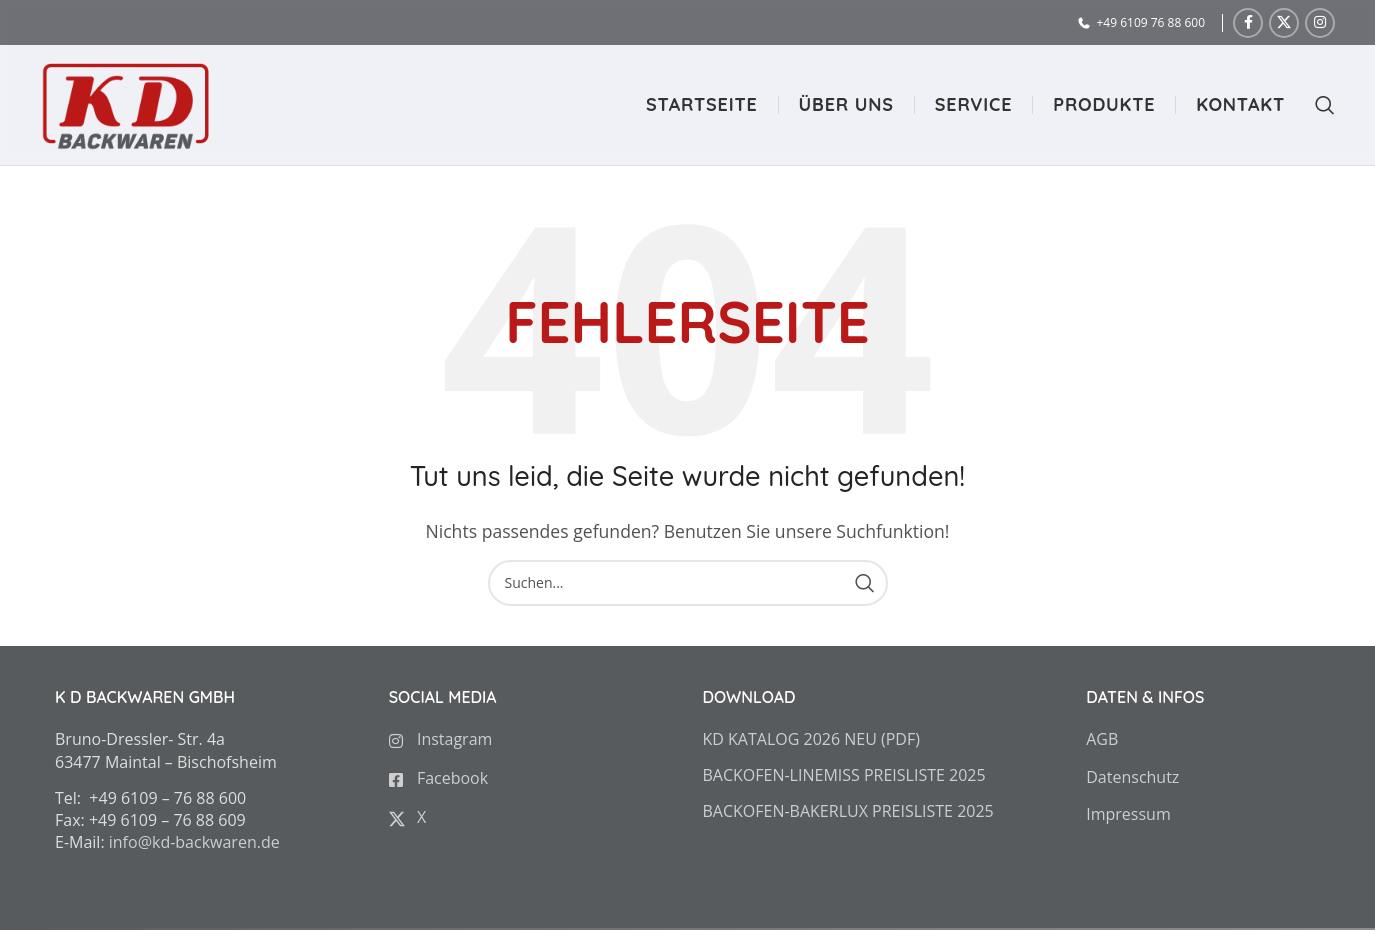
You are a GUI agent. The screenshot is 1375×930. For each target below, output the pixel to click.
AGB (1102, 739)
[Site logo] (125, 103)
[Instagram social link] (1320, 23)
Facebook (438, 778)
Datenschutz (1132, 777)
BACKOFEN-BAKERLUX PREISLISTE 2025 (848, 811)
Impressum (1128, 814)
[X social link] (1284, 23)
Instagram (441, 739)
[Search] (1315, 105)
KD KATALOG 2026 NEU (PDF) (811, 739)
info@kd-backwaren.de (194, 842)
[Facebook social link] (1248, 23)
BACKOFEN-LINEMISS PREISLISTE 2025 (844, 775)
